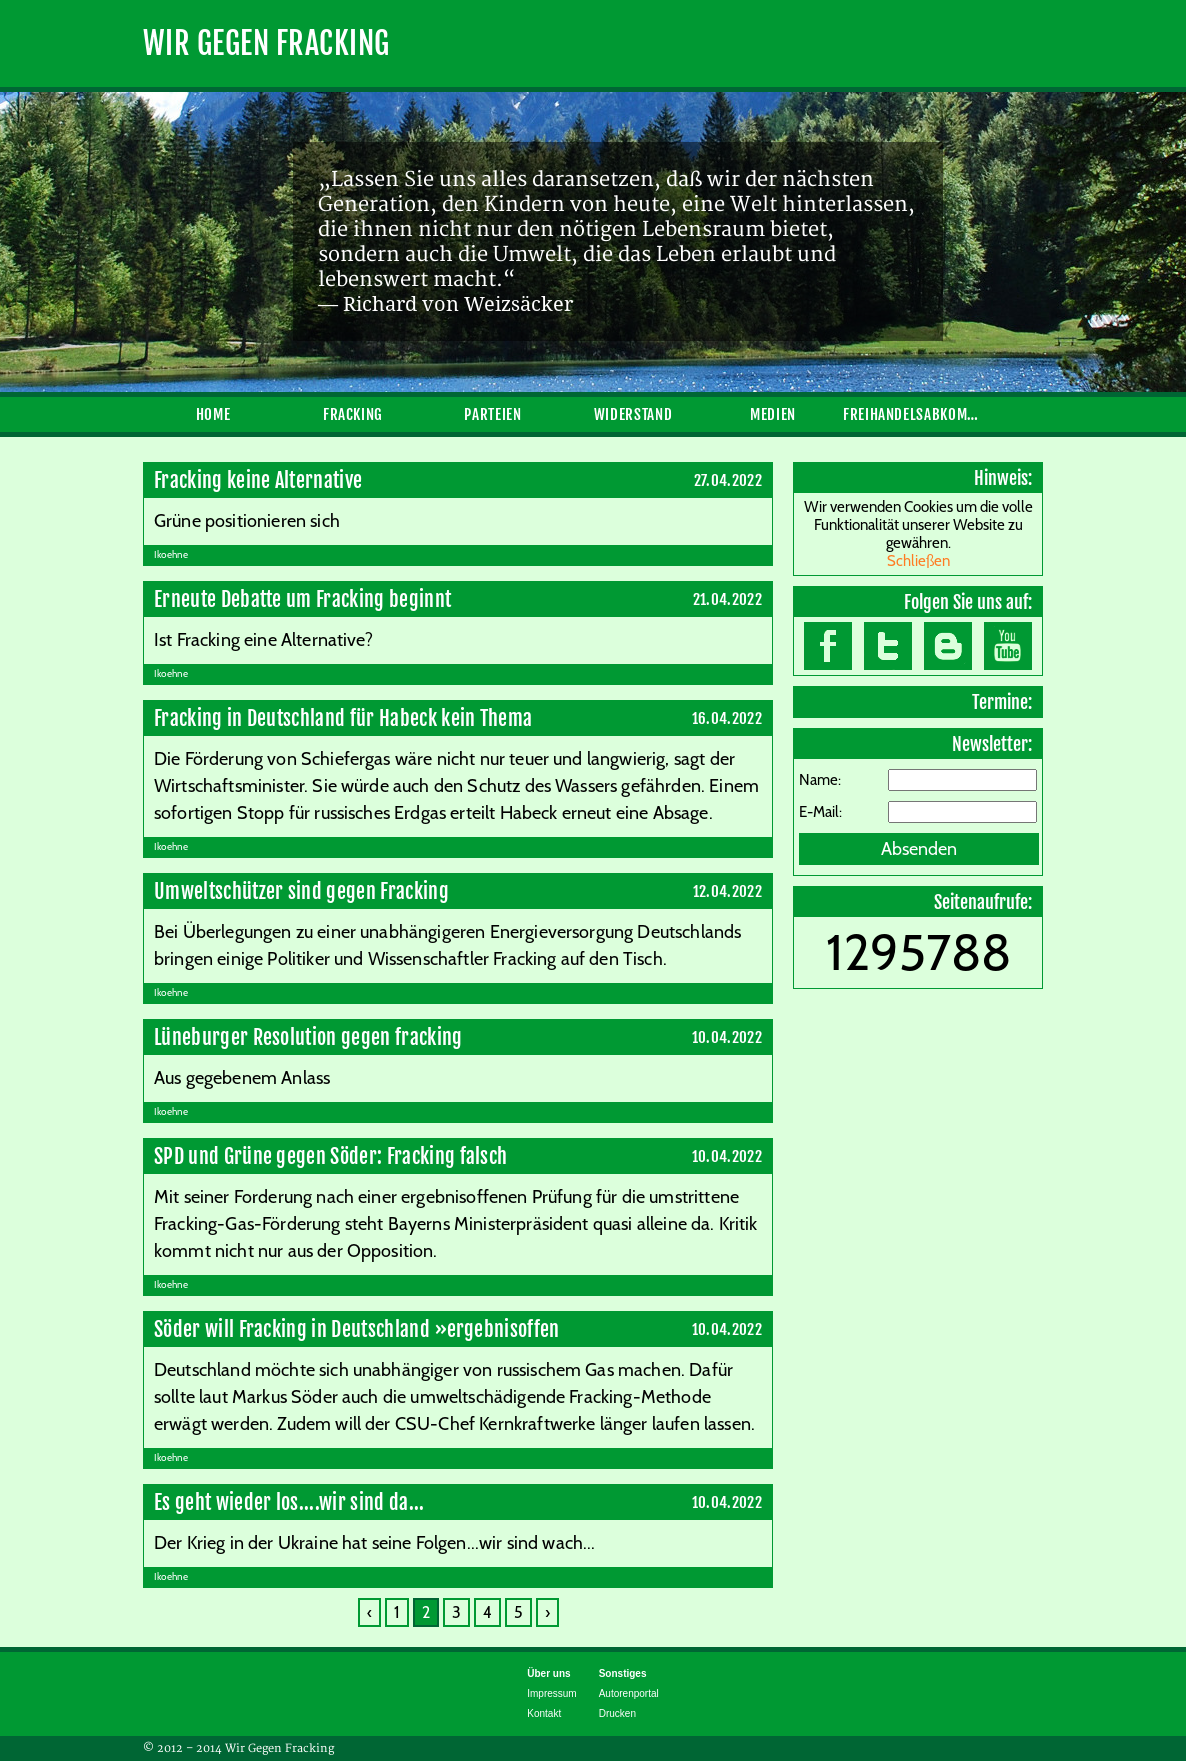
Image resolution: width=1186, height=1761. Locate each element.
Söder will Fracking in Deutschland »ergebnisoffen (357, 1329)
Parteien (492, 414)
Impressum (551, 1693)
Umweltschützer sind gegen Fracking (301, 891)
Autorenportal (629, 1693)
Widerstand (633, 414)
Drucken (617, 1713)
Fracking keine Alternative (258, 480)
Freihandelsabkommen (913, 414)
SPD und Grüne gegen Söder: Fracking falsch (330, 1156)
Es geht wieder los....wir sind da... (289, 1502)
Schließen (918, 561)
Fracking (353, 414)
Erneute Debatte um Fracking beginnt (302, 599)
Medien (773, 414)
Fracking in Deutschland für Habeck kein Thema (343, 718)
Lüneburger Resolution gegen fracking (308, 1037)
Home (213, 414)
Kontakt (544, 1713)
